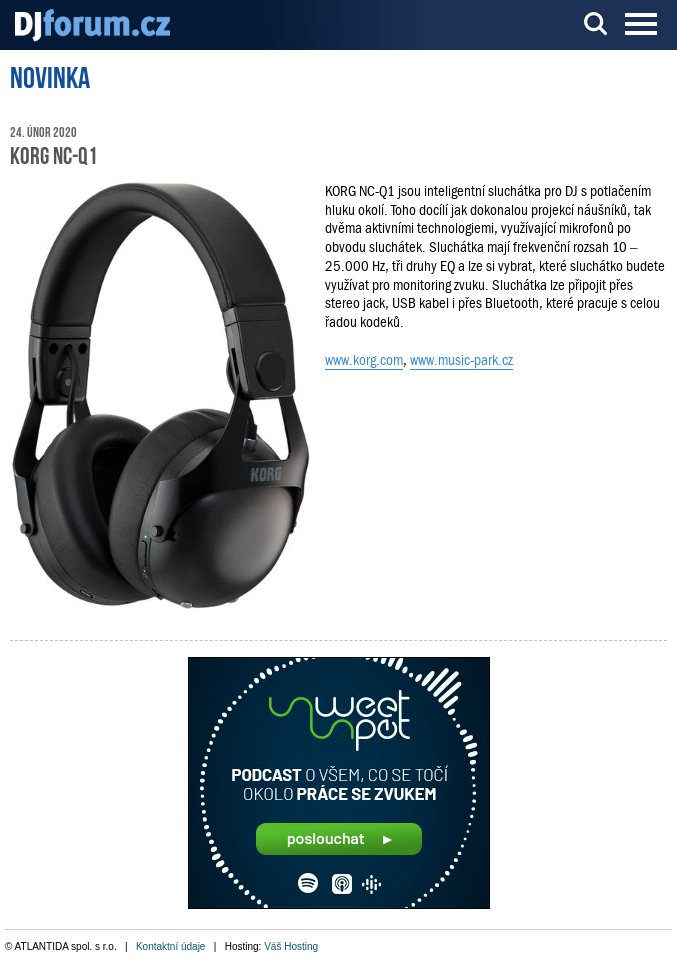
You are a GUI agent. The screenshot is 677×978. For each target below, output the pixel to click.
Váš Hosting (291, 946)
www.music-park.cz (461, 360)
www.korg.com (364, 360)
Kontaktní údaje (171, 946)
